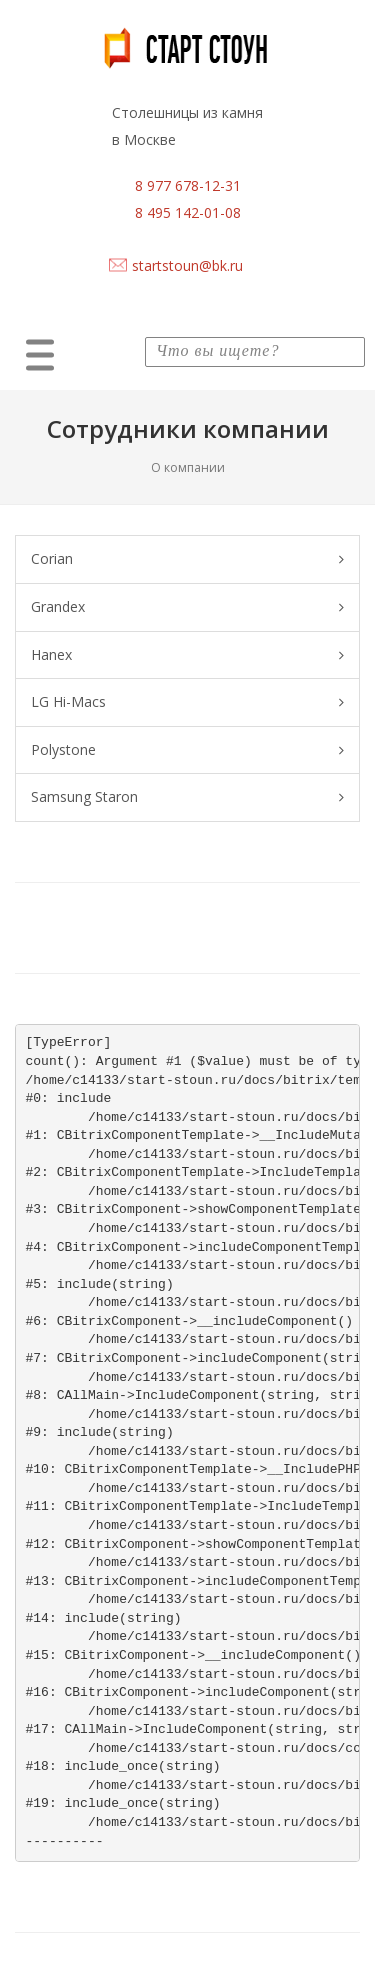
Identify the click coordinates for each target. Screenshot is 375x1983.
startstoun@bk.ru (187, 265)
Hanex (187, 655)
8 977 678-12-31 (188, 185)
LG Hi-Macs (187, 702)
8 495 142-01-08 (188, 212)
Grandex (187, 607)
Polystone (187, 750)
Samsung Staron (187, 797)
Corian (187, 559)
